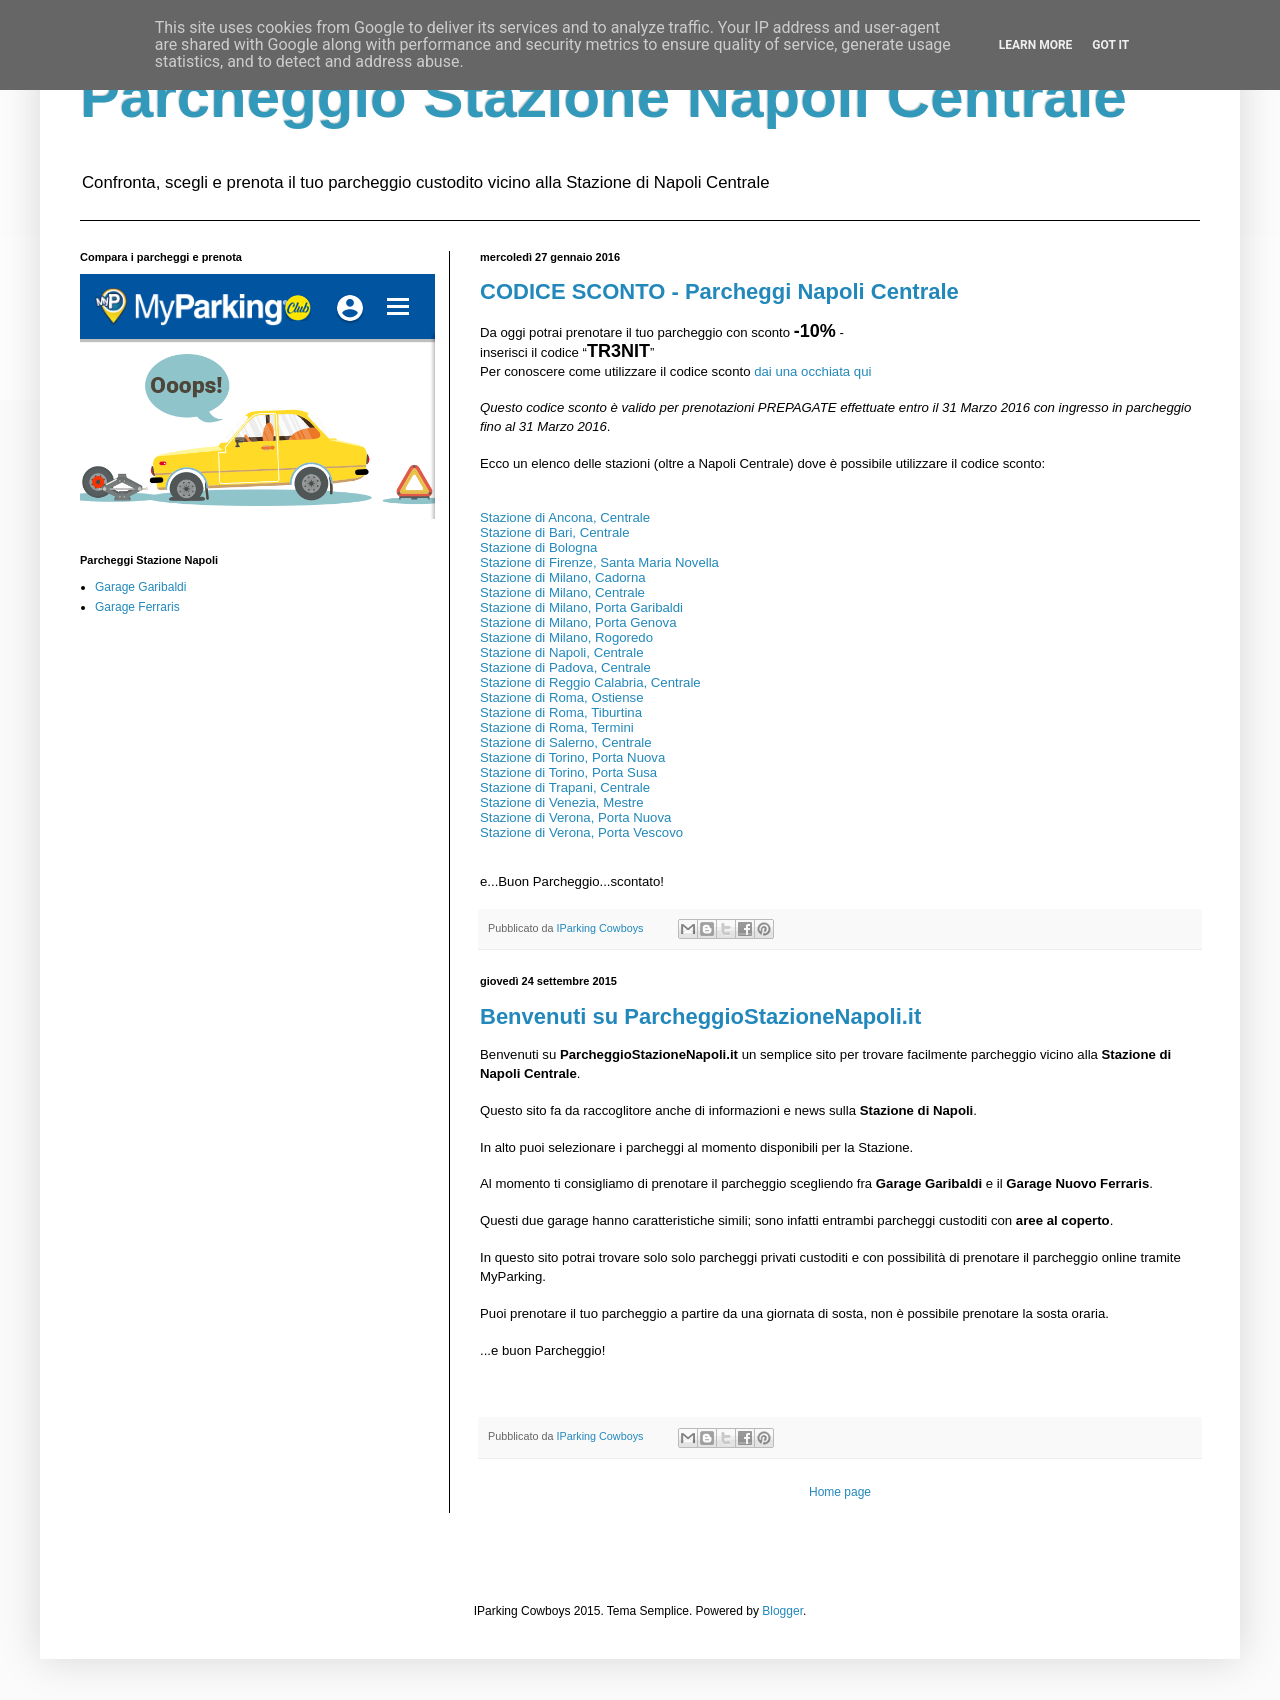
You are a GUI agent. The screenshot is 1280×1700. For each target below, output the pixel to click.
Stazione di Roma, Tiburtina (561, 712)
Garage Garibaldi (140, 587)
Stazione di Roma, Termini (557, 727)
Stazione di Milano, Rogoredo (566, 637)
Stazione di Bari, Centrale (555, 532)
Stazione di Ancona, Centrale (565, 517)
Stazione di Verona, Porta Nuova (575, 817)
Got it (1110, 45)
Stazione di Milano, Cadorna (563, 577)
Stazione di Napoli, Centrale (563, 652)
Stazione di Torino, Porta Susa (568, 772)
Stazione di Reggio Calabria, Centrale (590, 682)
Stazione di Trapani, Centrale (565, 787)
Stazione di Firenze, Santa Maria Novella (599, 562)
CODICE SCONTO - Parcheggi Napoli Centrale (719, 291)
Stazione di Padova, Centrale (567, 667)
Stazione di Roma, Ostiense (561, 697)
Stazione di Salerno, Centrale (566, 742)
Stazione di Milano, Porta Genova (578, 622)
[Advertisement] (250, 787)
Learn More (1036, 45)
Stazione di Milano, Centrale (562, 592)
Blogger (782, 1611)
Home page (840, 1492)
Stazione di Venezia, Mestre (561, 802)
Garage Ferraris (137, 607)
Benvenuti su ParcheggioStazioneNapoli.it (700, 1016)
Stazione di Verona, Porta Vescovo (581, 832)
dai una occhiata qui (812, 371)
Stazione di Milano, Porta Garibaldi (581, 607)
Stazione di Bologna (538, 547)
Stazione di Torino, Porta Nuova (572, 757)
